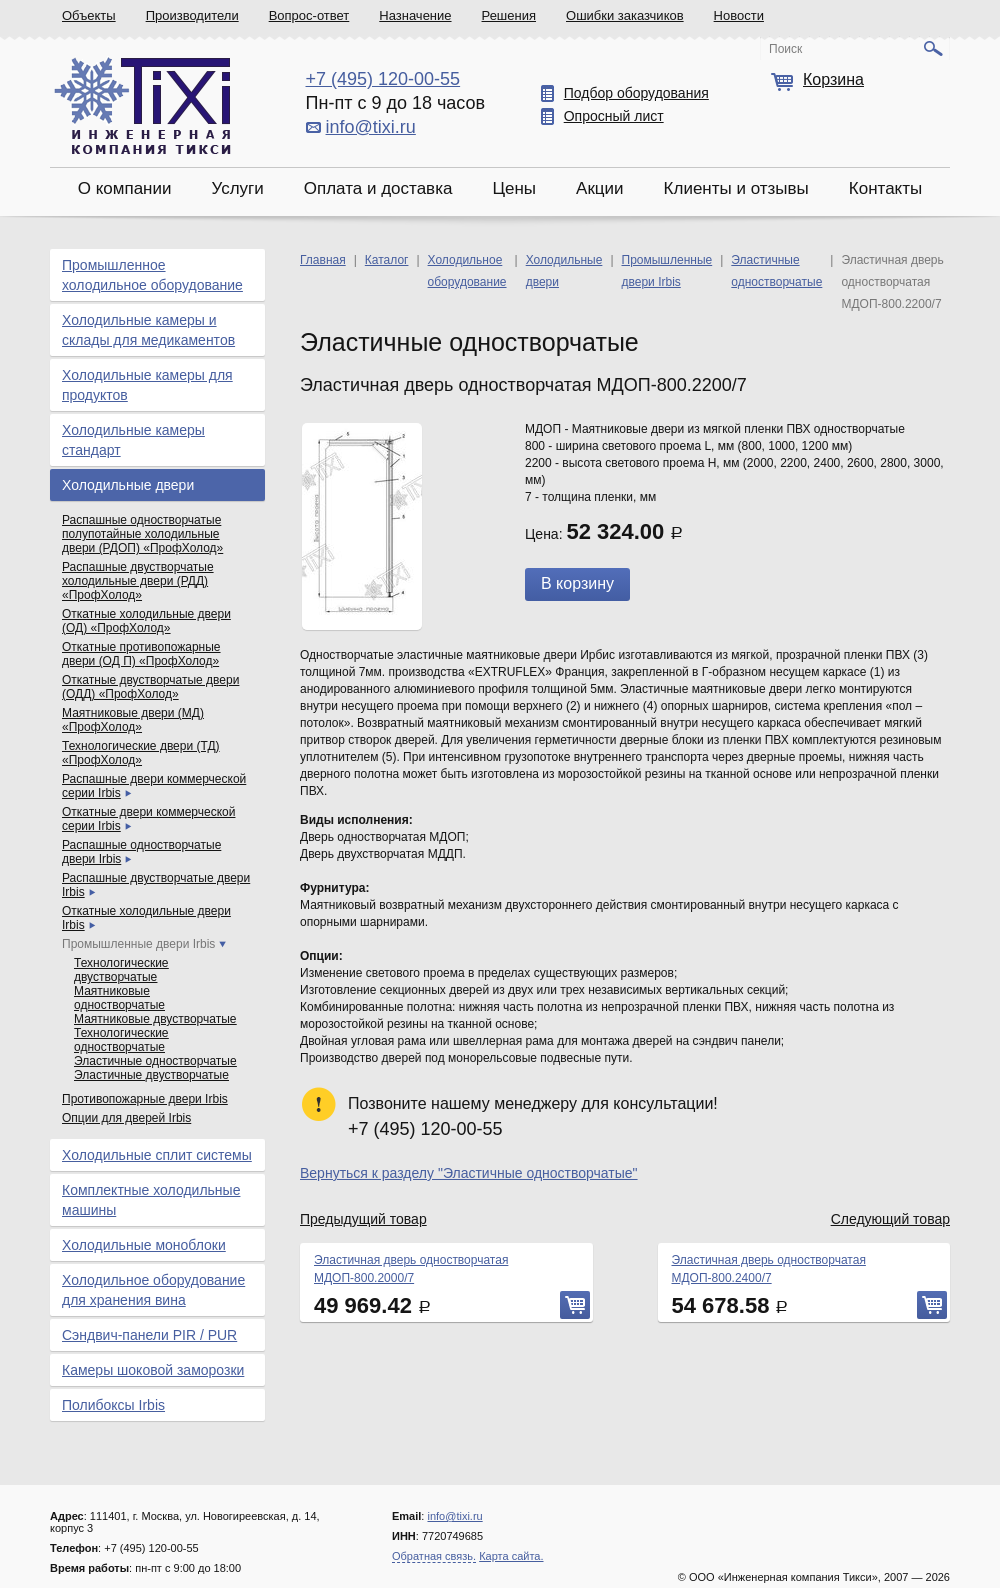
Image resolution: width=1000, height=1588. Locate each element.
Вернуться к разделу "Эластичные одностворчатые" (469, 1173)
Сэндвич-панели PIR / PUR (149, 1335)
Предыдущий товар (363, 1219)
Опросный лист (614, 116)
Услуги (237, 188)
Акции (600, 188)
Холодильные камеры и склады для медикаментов (148, 330)
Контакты (885, 188)
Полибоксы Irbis (113, 1405)
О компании (125, 188)
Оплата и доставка (378, 188)
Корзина (833, 79)
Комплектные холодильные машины (151, 1200)
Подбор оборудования (636, 93)
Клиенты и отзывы (736, 188)
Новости (739, 15)
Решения (509, 15)
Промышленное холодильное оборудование (152, 275)
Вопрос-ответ (309, 15)
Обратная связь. (434, 1556)
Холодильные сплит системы (157, 1155)
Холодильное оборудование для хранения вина (153, 1290)
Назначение (415, 15)
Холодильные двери (128, 485)
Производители (192, 15)
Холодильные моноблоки (144, 1245)
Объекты (89, 15)
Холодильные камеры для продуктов (147, 385)
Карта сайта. (511, 1556)
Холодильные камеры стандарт (133, 440)
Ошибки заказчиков (625, 15)
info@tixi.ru (371, 127)
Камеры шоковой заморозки (153, 1370)
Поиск (785, 49)
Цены (514, 188)
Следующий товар (890, 1219)
